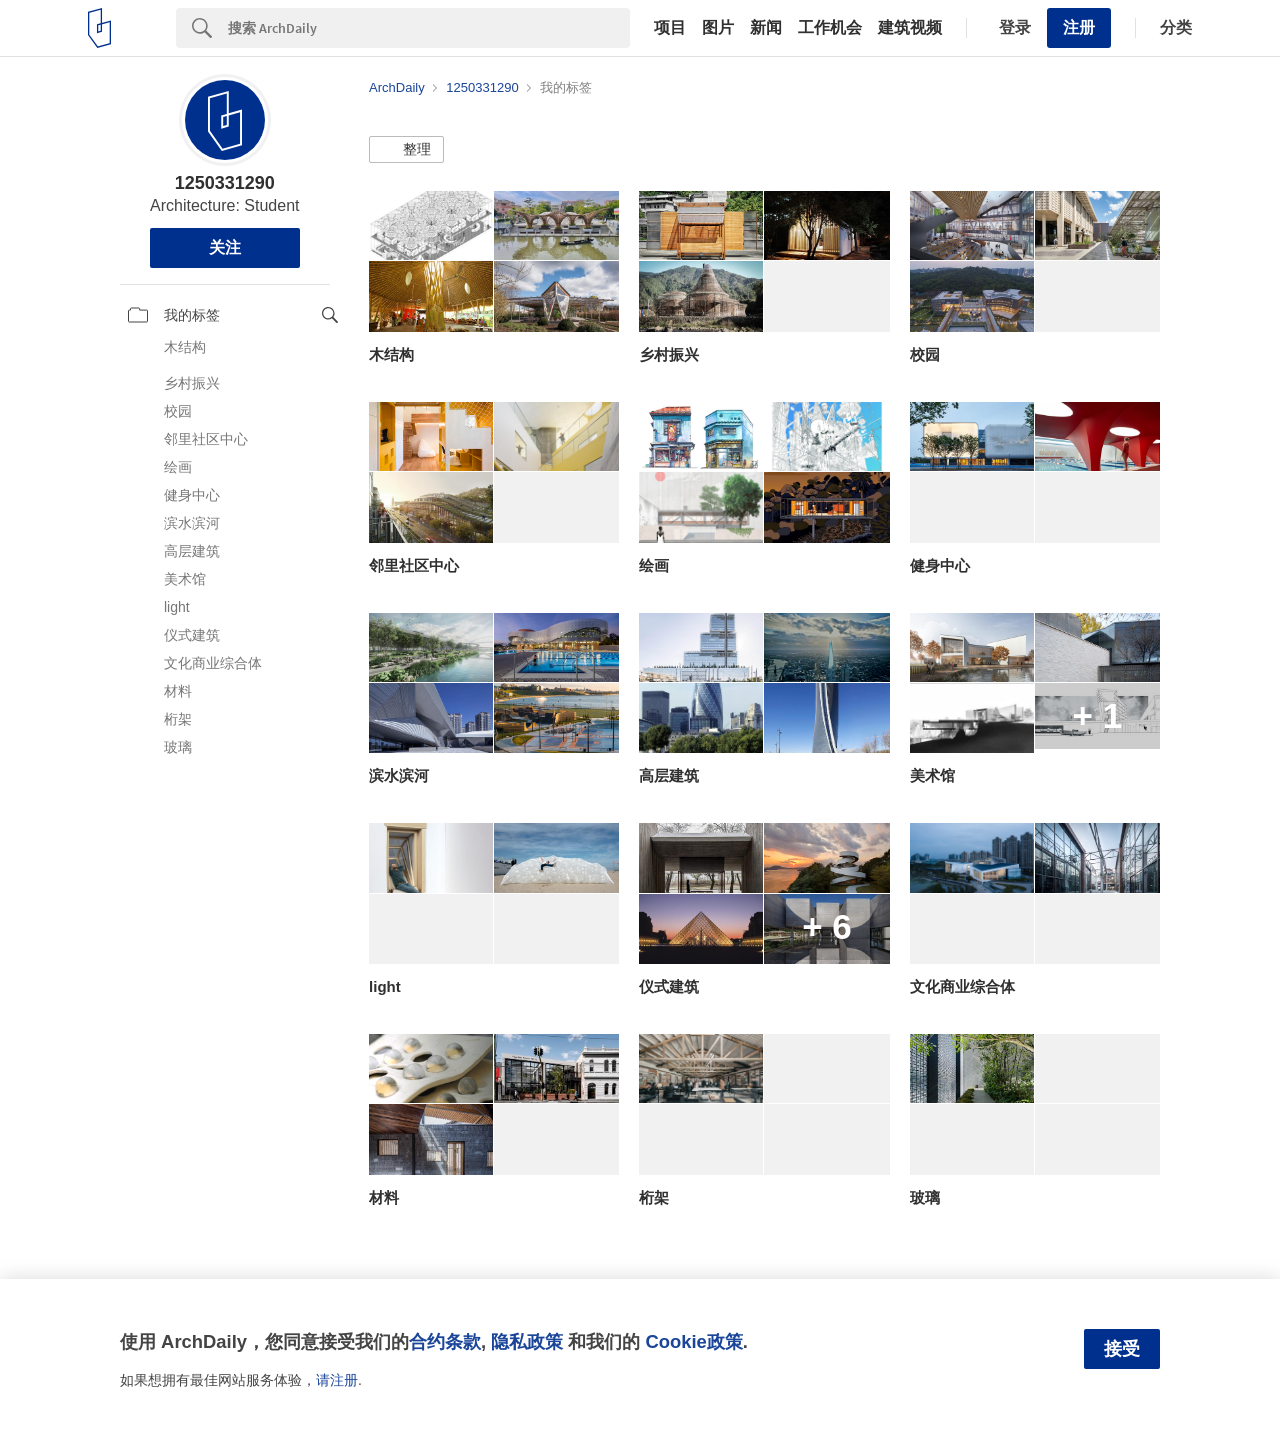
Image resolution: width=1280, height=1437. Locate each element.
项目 (670, 28)
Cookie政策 (693, 1341)
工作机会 (830, 28)
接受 (1122, 1349)
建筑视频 (910, 28)
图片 (718, 28)
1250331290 (225, 183)
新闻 (766, 28)
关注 (225, 247)
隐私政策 (527, 1341)
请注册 (337, 1380)
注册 (1079, 27)
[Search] (429, 28)
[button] (406, 150)
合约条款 (445, 1341)
